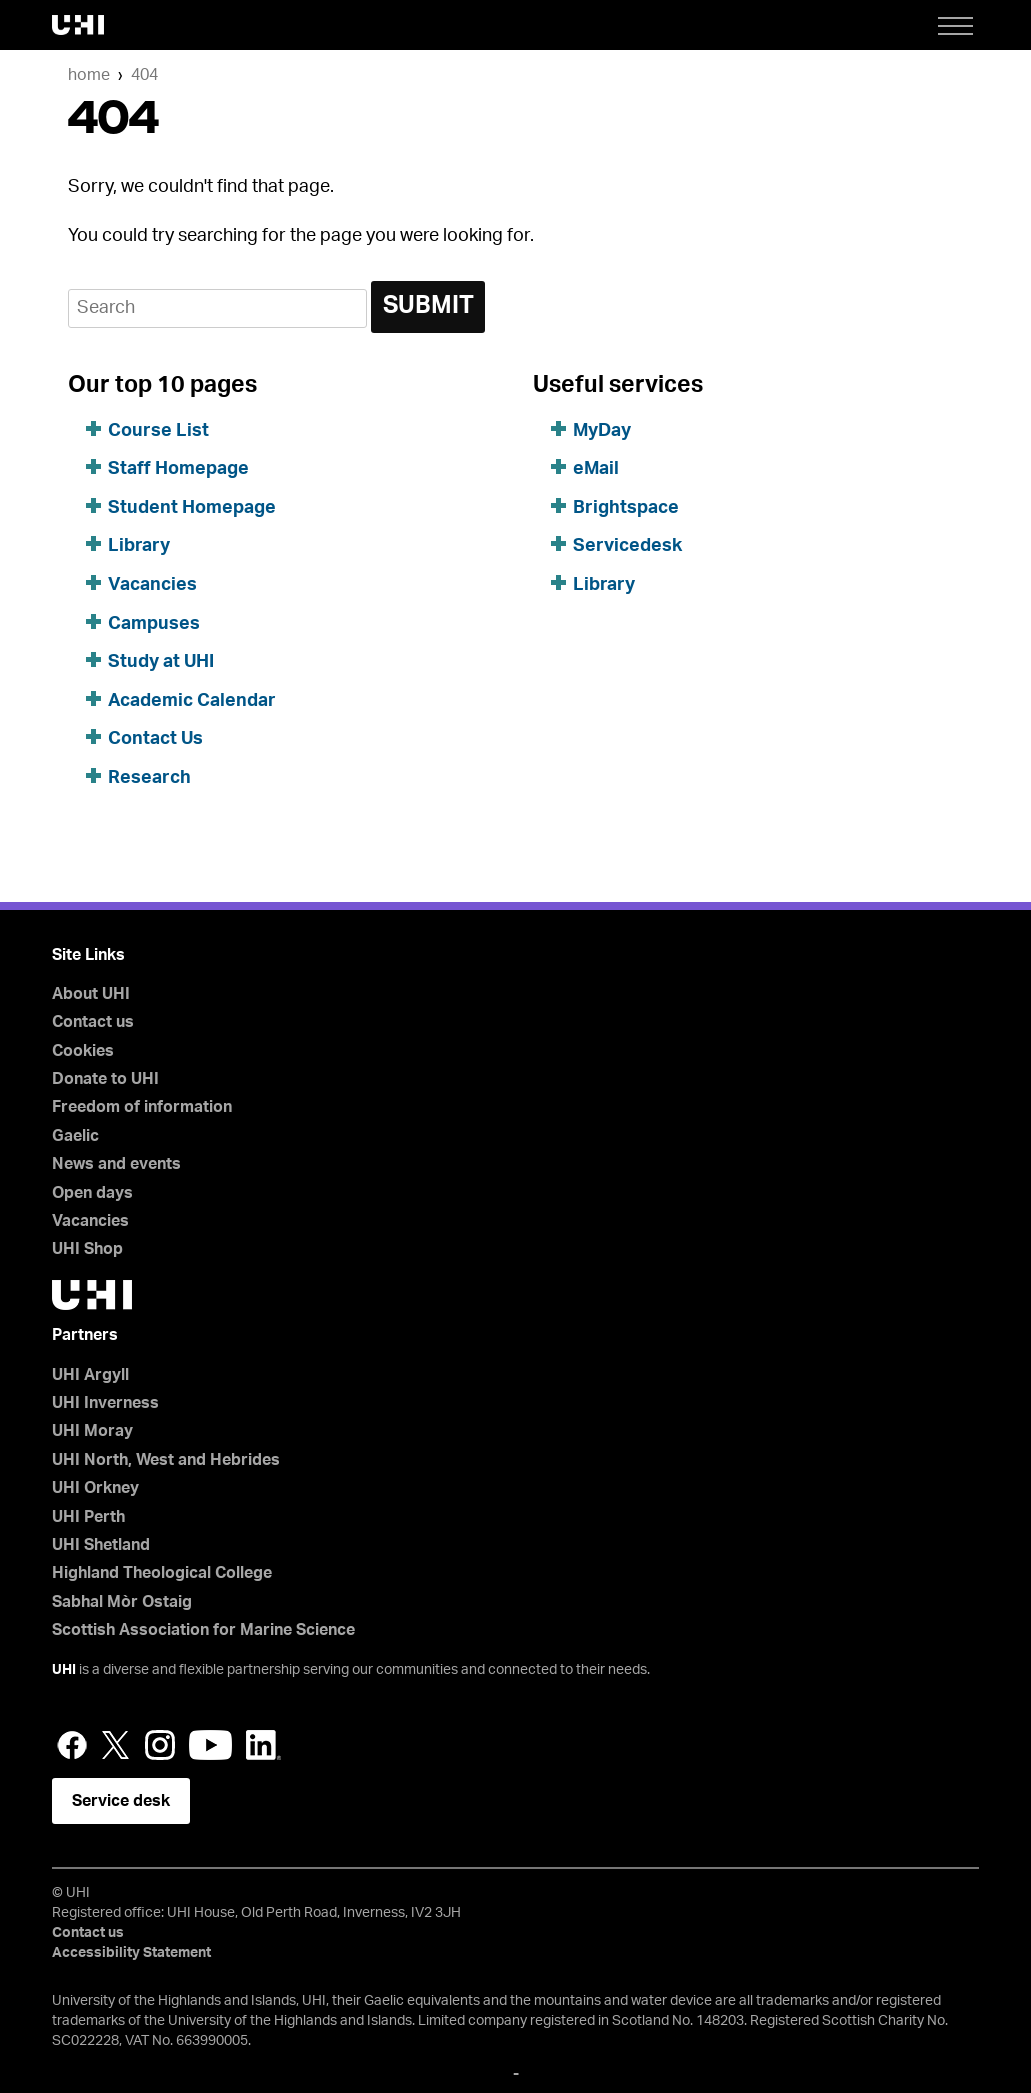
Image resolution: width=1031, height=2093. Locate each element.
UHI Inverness (105, 1403)
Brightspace (626, 508)
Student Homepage (192, 508)
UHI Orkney (95, 1488)
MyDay (602, 431)
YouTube (210, 1745)
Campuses (154, 624)
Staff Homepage (178, 469)
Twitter (116, 1745)
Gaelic (75, 1136)
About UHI (91, 994)
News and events (116, 1164)
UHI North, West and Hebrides (166, 1460)
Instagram (160, 1745)
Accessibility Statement (131, 1953)
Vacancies (152, 585)
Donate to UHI (105, 1079)
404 (144, 75)
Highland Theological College (162, 1573)
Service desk (121, 1801)
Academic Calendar (192, 701)
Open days (92, 1193)
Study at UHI (161, 662)
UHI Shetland (101, 1545)
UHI (64, 1670)
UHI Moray (92, 1431)
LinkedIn (263, 1745)
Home (89, 75)
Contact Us (155, 739)
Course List (158, 431)
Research (149, 778)
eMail (596, 469)
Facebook (72, 1745)
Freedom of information (142, 1107)
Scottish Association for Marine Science (203, 1630)
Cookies (83, 1051)
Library (139, 546)
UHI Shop (87, 1249)
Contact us (93, 1022)
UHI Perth (88, 1517)
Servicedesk (627, 546)
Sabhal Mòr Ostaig (122, 1602)
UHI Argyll (90, 1375)
